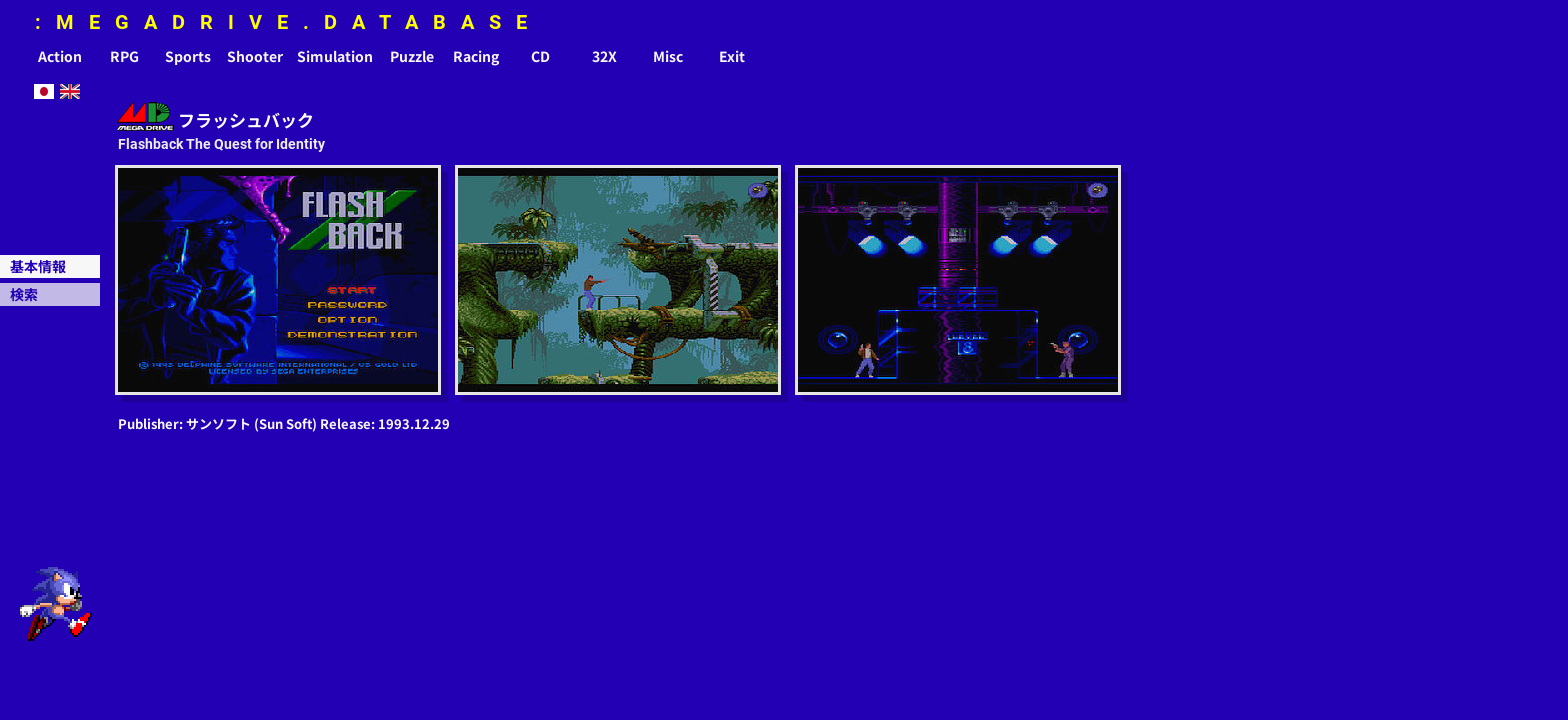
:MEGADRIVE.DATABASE (288, 22)
